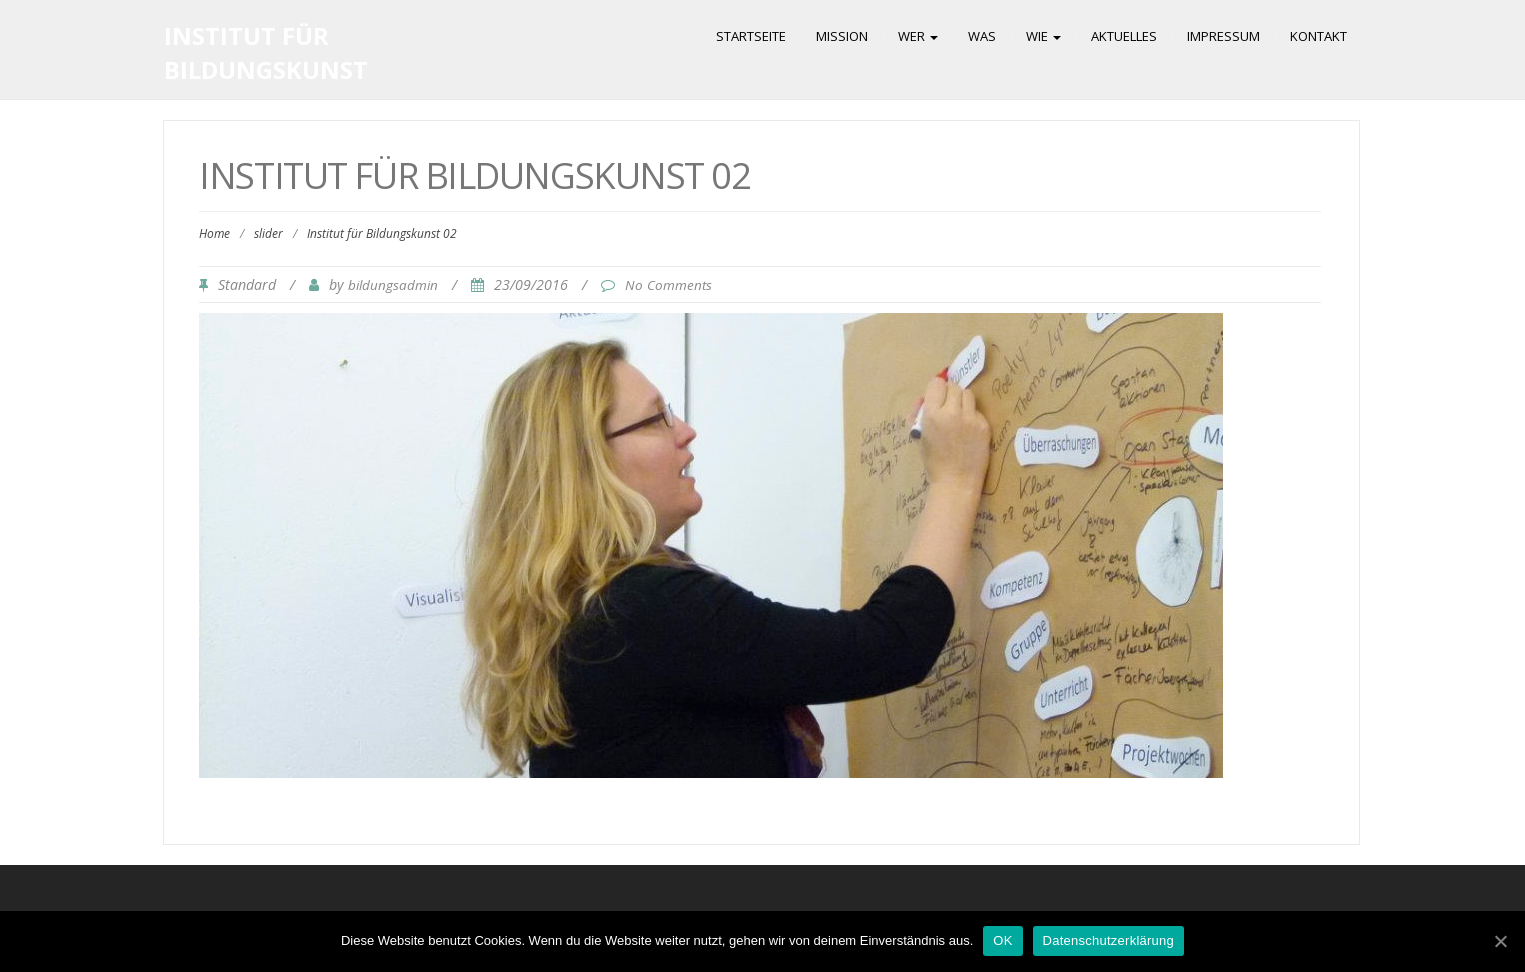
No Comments (668, 285)
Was (982, 36)
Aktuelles (1124, 36)
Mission (842, 36)
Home (214, 233)
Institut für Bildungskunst (266, 52)
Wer (918, 36)
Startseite (751, 36)
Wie (1043, 36)
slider (268, 233)
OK (1002, 940)
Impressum (1223, 36)
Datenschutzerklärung (1108, 940)
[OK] (1500, 941)
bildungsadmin (393, 285)
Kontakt (1318, 36)
